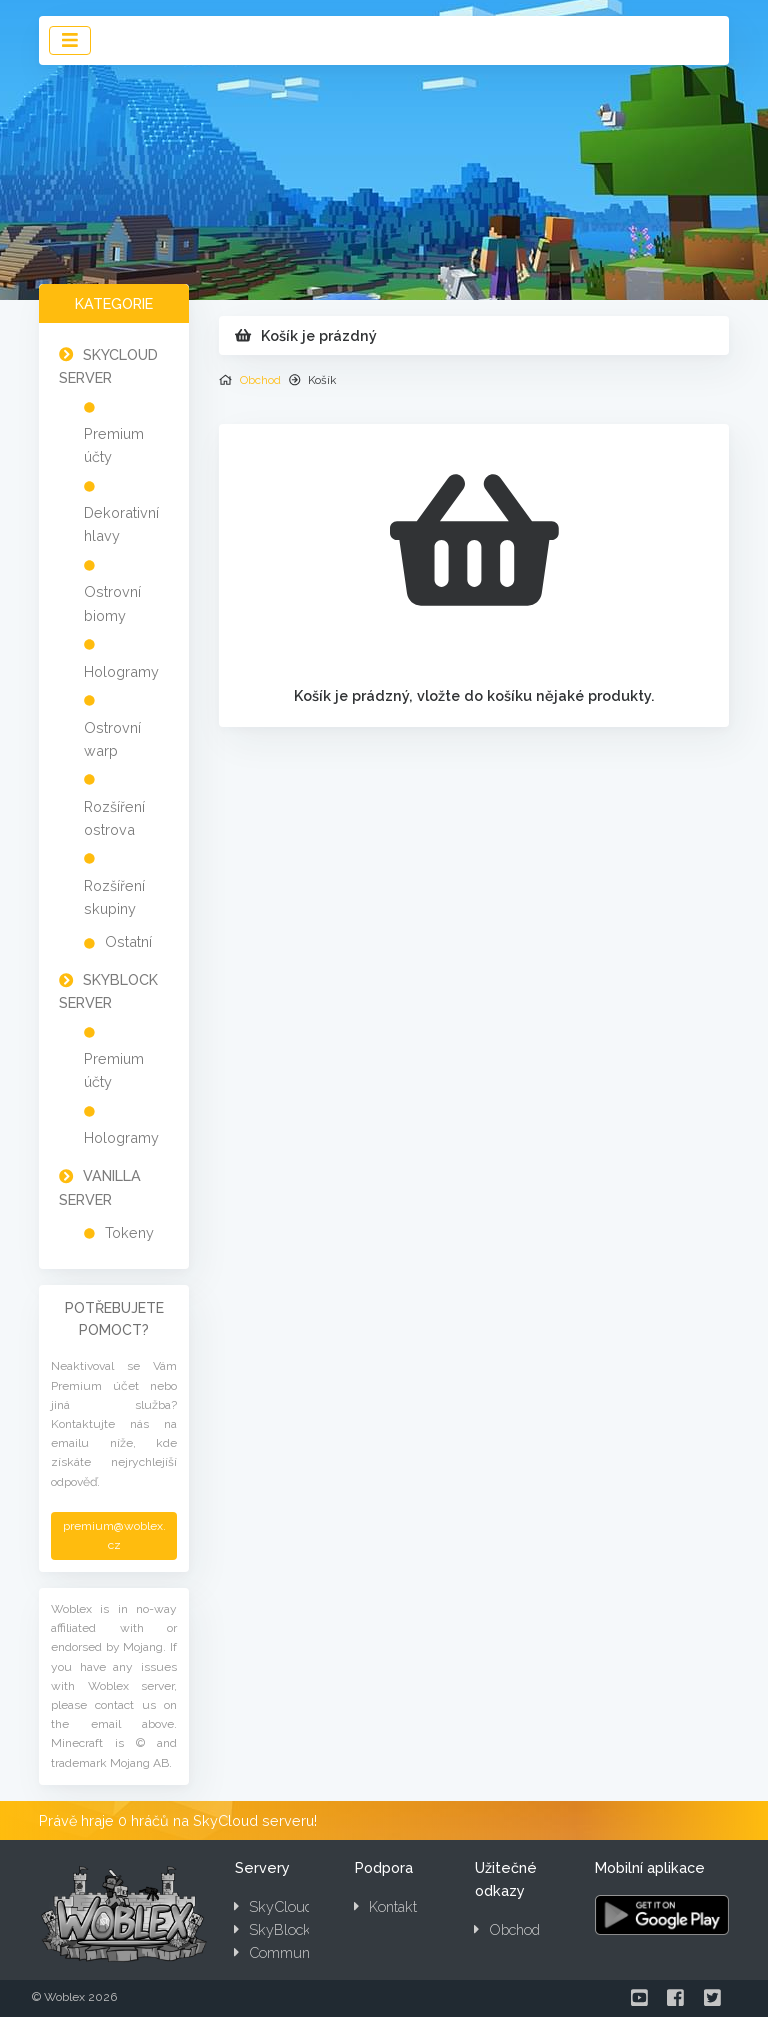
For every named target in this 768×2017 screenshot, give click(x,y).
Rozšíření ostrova (114, 818)
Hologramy (121, 671)
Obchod (260, 380)
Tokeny (129, 1232)
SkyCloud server (296, 1906)
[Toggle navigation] (70, 40)
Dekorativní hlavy (121, 524)
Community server (302, 1952)
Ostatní (128, 941)
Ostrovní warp (112, 739)
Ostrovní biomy (112, 603)
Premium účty (114, 445)
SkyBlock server (295, 1929)
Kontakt (385, 1906)
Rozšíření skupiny (114, 897)
